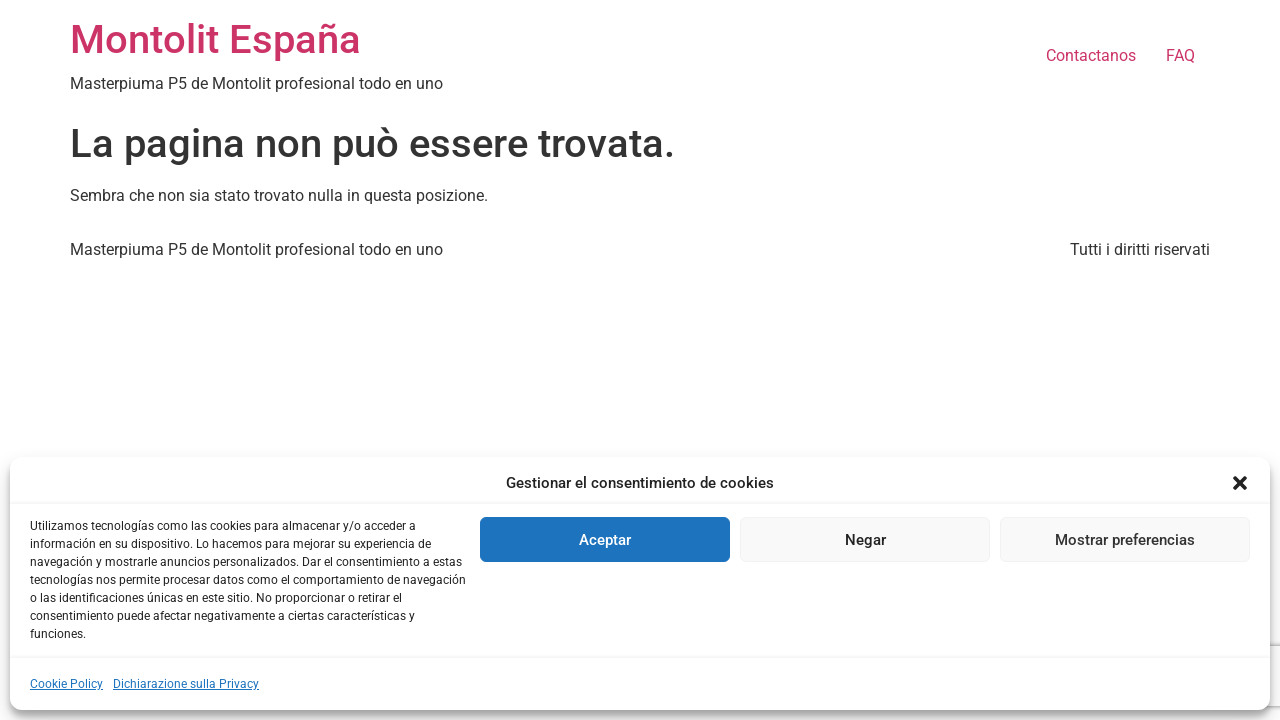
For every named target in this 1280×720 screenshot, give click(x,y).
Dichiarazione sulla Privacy (186, 684)
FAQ (1180, 55)
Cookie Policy (66, 684)
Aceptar (605, 540)
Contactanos (1091, 55)
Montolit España (215, 39)
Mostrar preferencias (1125, 540)
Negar (865, 540)
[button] (1240, 483)
